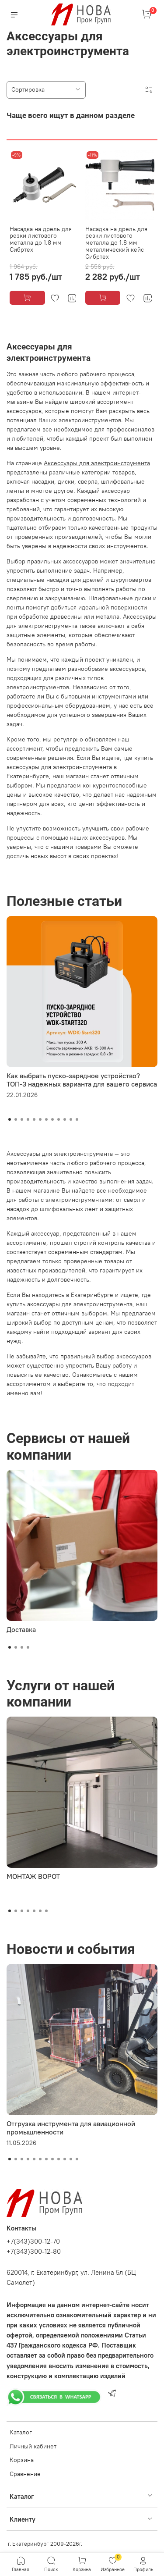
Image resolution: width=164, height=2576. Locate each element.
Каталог (21, 2432)
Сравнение (25, 2474)
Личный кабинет (33, 2446)
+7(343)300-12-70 (33, 2241)
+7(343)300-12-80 (34, 2251)
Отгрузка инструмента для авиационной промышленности (71, 2127)
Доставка (21, 1629)
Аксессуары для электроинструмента (97, 463)
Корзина (22, 2460)
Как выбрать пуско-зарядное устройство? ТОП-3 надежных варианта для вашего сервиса (82, 1079)
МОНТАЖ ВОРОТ (33, 1876)
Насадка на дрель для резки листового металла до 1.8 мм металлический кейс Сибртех (116, 242)
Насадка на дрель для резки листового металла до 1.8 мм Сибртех (41, 239)
